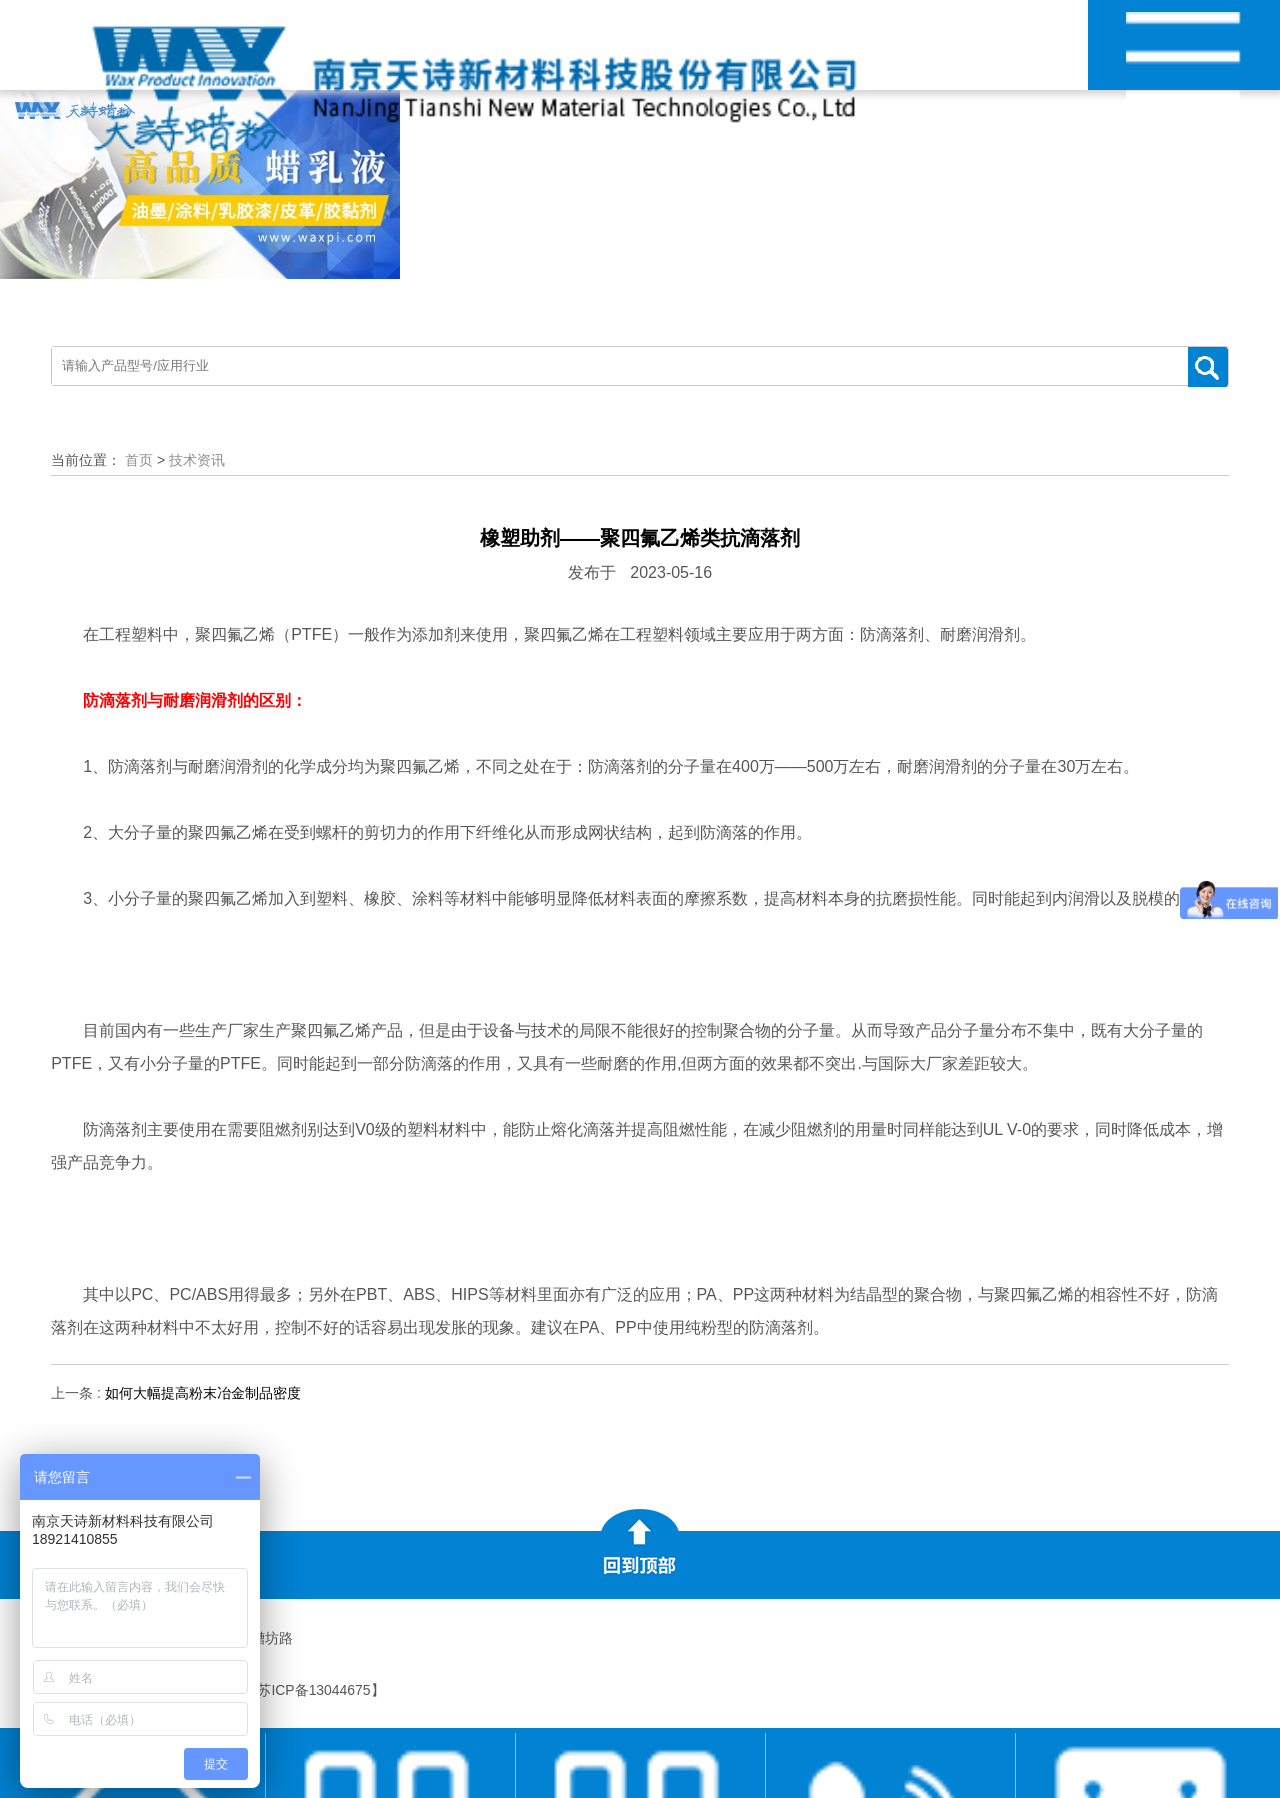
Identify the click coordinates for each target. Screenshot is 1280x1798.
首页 (139, 460)
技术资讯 (197, 460)
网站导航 (1183, 68)
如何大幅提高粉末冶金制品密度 (203, 1393)
